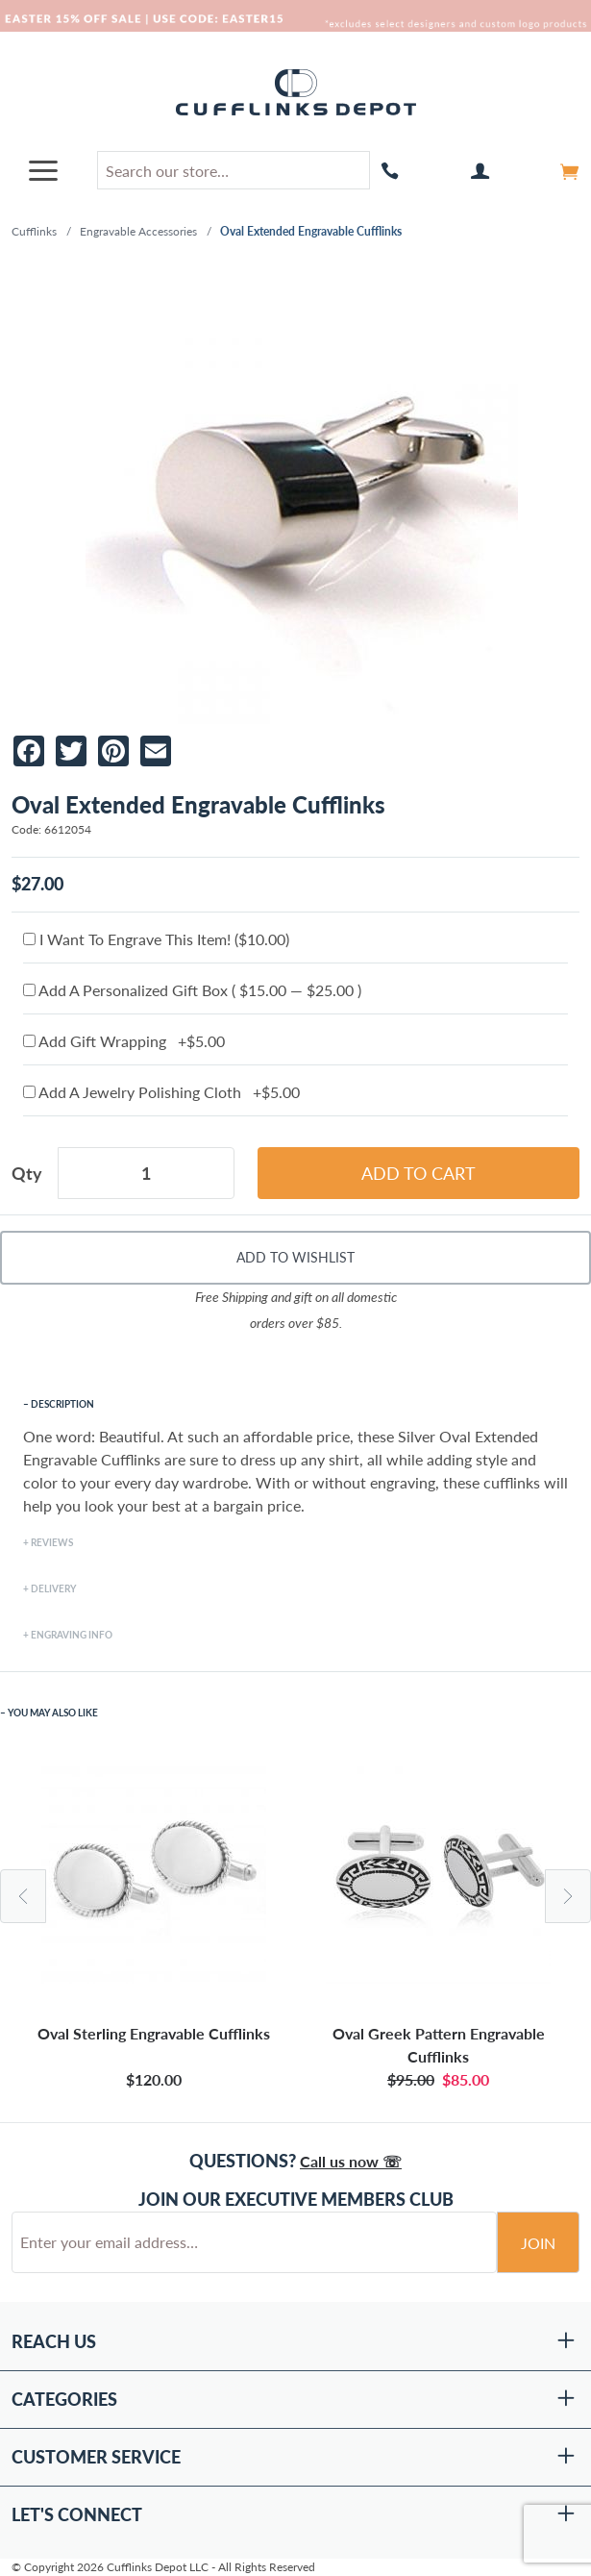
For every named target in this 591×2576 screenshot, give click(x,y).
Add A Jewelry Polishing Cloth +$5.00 (161, 1092)
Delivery (53, 1588)
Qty (27, 1173)
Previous (23, 1896)
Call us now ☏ (351, 2161)
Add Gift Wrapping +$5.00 (124, 1041)
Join (538, 2243)
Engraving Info (71, 1634)
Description (62, 1404)
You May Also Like (53, 1712)
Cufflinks (34, 231)
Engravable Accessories (138, 231)
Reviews (52, 1542)
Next (568, 1896)
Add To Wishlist (295, 1257)
